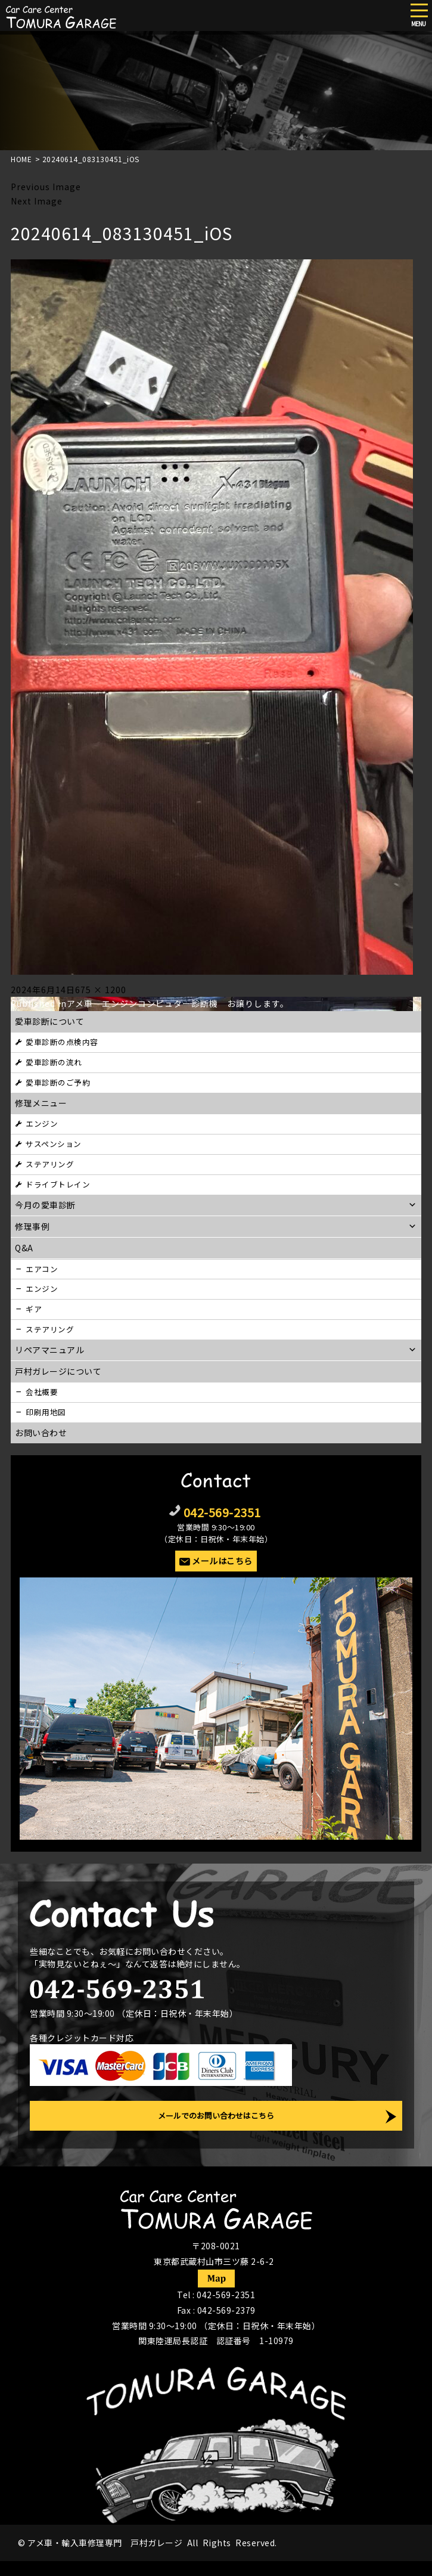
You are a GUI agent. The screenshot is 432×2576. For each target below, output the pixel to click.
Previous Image (46, 187)
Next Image (37, 201)
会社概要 (42, 1391)
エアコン (42, 1269)
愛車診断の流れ (54, 1062)
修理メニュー (41, 1103)
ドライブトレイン (58, 1184)
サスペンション (54, 1143)
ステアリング (50, 1164)
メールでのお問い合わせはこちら (216, 2115)
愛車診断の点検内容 (62, 1041)
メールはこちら (222, 1561)
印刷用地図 (46, 1412)
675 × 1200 (100, 990)
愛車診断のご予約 (58, 1082)
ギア (34, 1309)
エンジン (42, 1123)
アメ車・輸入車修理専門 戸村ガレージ (104, 2543)
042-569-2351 (222, 1512)
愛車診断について (49, 1021)
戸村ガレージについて (58, 1371)
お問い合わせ (41, 1433)
